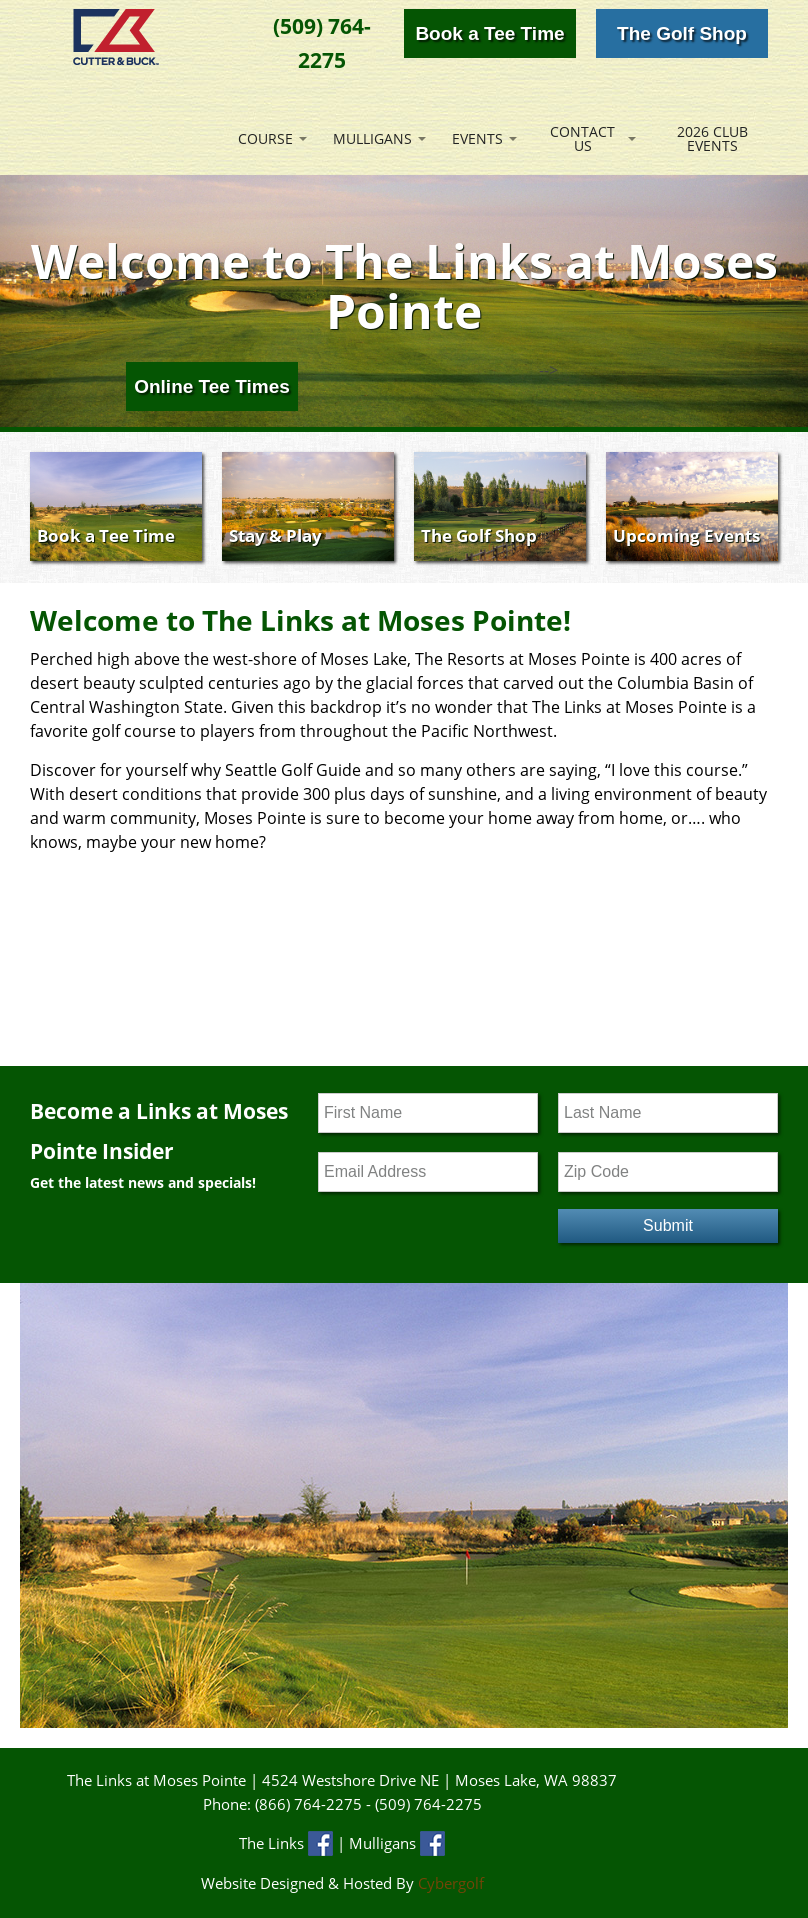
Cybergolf (451, 1883)
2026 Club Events (712, 138)
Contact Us (582, 138)
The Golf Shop (682, 33)
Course (265, 138)
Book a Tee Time (489, 33)
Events (477, 138)
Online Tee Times (212, 386)
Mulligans (372, 138)
